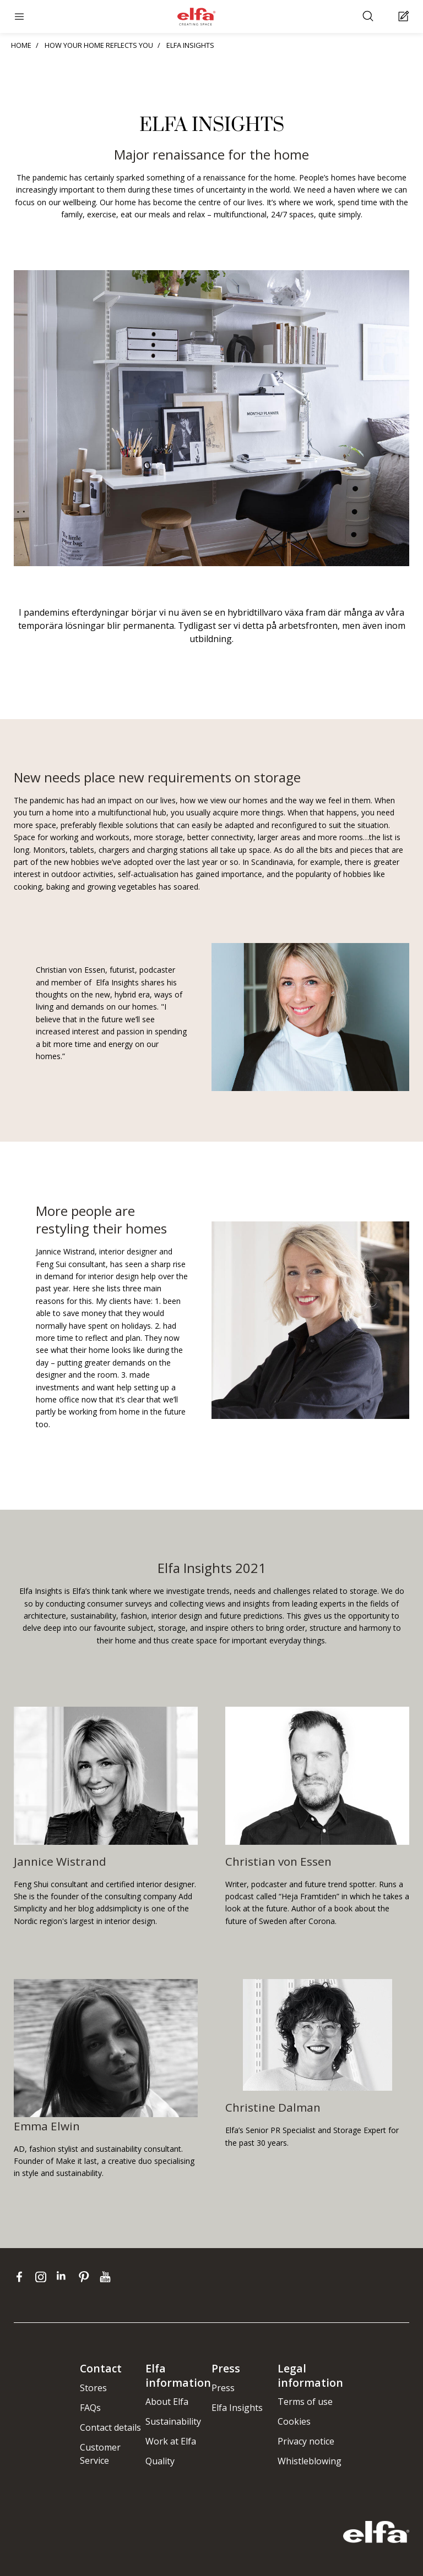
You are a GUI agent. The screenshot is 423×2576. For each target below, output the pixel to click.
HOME (21, 45)
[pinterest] (86, 2277)
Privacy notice (306, 2441)
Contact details (110, 2427)
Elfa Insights (237, 2408)
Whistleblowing (309, 2461)
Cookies (294, 2421)
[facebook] (22, 2277)
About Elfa (166, 2402)
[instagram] (43, 2277)
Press (223, 2388)
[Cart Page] (405, 16)
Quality (160, 2461)
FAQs (90, 2408)
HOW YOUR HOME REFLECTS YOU (99, 45)
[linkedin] (65, 2277)
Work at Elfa (170, 2441)
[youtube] (106, 2277)
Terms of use (305, 2402)
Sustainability (173, 2421)
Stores (93, 2388)
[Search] (369, 16)
